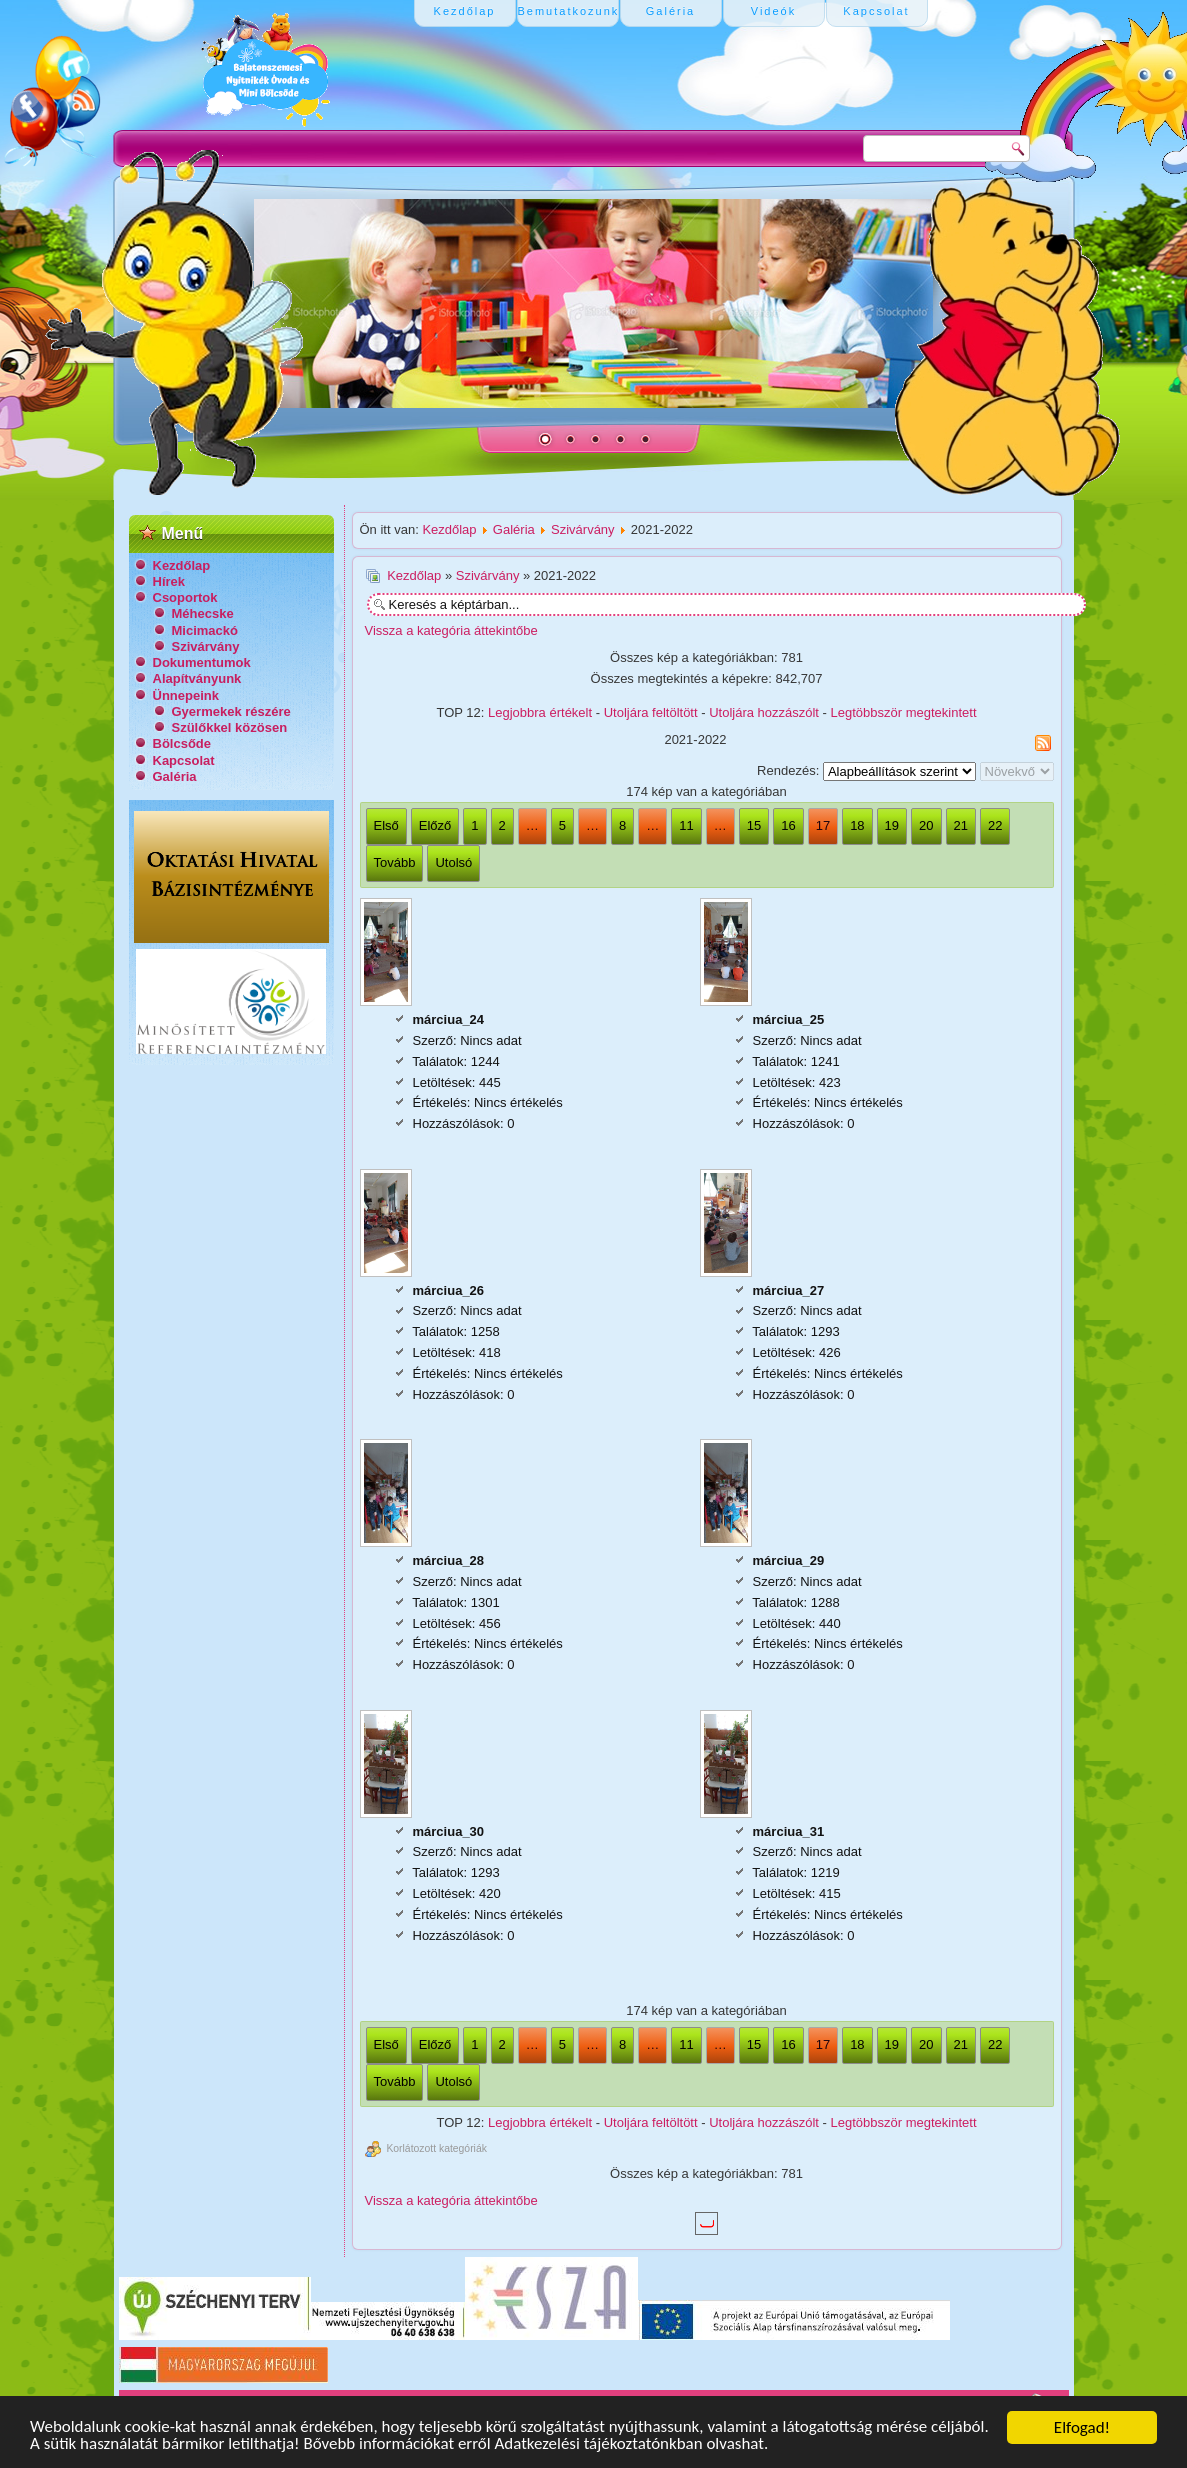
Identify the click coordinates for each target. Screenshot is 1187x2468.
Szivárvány (206, 646)
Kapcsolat (184, 760)
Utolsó (453, 862)
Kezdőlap (182, 565)
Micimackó (205, 630)
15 (754, 825)
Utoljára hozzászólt (764, 712)
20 (926, 825)
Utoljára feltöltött (651, 712)
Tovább (395, 862)
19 (892, 825)
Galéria (175, 776)
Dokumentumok (202, 662)
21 (961, 825)
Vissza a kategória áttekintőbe (451, 630)
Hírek (169, 581)
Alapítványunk (197, 678)
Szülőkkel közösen (230, 727)
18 (857, 825)
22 (995, 825)
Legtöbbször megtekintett (904, 712)
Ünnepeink (186, 695)
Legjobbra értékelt (540, 712)
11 (686, 825)
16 (788, 825)
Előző (435, 825)
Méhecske (203, 613)
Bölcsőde (182, 743)
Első (386, 825)
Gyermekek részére (231, 711)
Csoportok (185, 597)
